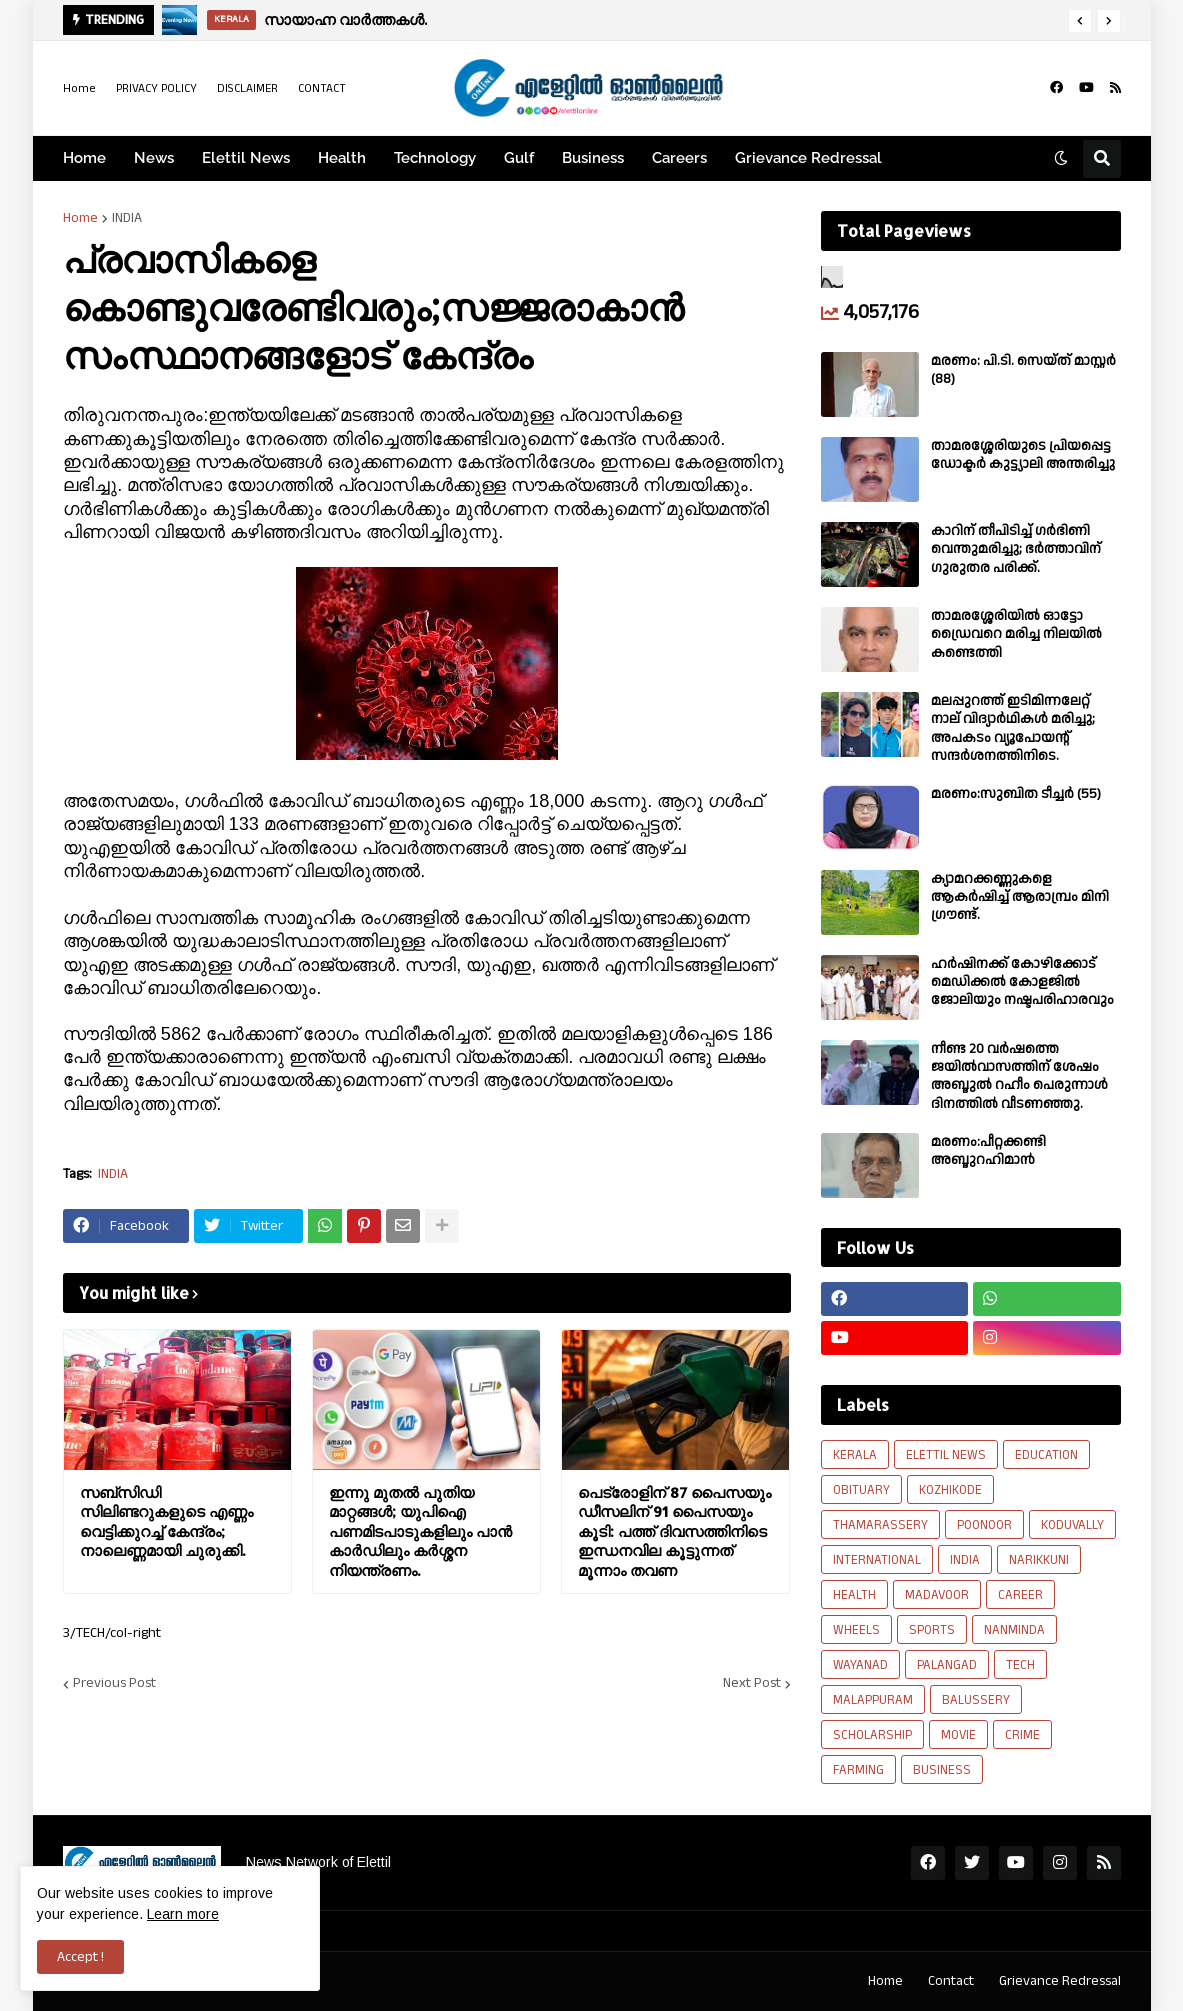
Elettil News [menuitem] (246, 158)
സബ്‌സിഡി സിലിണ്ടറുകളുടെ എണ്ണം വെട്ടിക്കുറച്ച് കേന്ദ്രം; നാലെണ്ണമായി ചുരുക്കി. (166, 1522)
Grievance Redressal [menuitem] (808, 158)
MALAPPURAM (873, 1700)
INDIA (127, 218)
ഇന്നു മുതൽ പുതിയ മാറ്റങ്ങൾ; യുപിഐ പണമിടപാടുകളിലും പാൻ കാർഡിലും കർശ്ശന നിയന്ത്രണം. (420, 1531)
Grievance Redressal (1060, 1981)
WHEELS (856, 1630)
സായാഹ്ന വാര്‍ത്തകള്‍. (345, 19)
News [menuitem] (154, 158)
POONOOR (984, 1525)
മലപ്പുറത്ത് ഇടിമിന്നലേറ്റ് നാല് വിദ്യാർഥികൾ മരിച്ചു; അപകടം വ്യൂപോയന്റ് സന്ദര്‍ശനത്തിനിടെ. (1013, 728)
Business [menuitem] (593, 158)
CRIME (1022, 1735)
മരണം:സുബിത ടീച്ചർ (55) (1016, 794)
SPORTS (932, 1630)
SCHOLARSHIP (872, 1735)
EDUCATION (1046, 1455)
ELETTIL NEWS (946, 1455)
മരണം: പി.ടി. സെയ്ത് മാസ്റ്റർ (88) (1023, 370)
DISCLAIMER (247, 88)
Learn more (183, 1914)
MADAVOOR (937, 1595)
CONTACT (322, 88)
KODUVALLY (1072, 1525)
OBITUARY (861, 1490)
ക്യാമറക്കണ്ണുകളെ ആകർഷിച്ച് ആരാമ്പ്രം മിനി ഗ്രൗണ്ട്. (1020, 897)
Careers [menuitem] (679, 158)
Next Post (752, 1684)
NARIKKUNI (1039, 1560)
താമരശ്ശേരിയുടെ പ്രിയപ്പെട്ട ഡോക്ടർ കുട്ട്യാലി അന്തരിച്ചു (1023, 455)
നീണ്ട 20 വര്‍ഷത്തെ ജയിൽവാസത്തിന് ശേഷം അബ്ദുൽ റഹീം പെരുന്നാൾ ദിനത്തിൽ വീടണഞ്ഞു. (1019, 1076)
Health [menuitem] (342, 158)
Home (79, 88)
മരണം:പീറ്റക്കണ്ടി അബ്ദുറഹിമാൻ (988, 1151)
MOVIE (958, 1735)
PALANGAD (947, 1665)
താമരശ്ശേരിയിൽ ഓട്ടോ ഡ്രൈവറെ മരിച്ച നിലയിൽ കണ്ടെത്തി (1016, 634)
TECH (1020, 1665)
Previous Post (114, 1684)
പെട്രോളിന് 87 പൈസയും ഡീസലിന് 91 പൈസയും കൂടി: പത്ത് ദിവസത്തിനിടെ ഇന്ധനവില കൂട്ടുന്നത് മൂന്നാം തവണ (674, 1531)
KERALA (855, 1455)
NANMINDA (1014, 1630)
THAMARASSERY (880, 1525)
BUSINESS (942, 1770)
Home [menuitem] (84, 158)
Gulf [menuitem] (519, 158)
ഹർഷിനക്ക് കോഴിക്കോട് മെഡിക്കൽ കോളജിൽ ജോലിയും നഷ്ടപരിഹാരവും (1022, 982)
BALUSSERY (976, 1700)
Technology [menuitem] (435, 158)
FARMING (858, 1770)
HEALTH (854, 1595)
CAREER (1020, 1595)
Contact (951, 1981)
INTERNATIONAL (877, 1560)
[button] (1080, 21)
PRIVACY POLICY (156, 88)
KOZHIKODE (950, 1490)
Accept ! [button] (80, 1957)
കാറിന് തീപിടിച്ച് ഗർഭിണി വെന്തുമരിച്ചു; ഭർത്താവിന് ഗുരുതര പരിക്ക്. (1016, 549)
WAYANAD (860, 1665)
